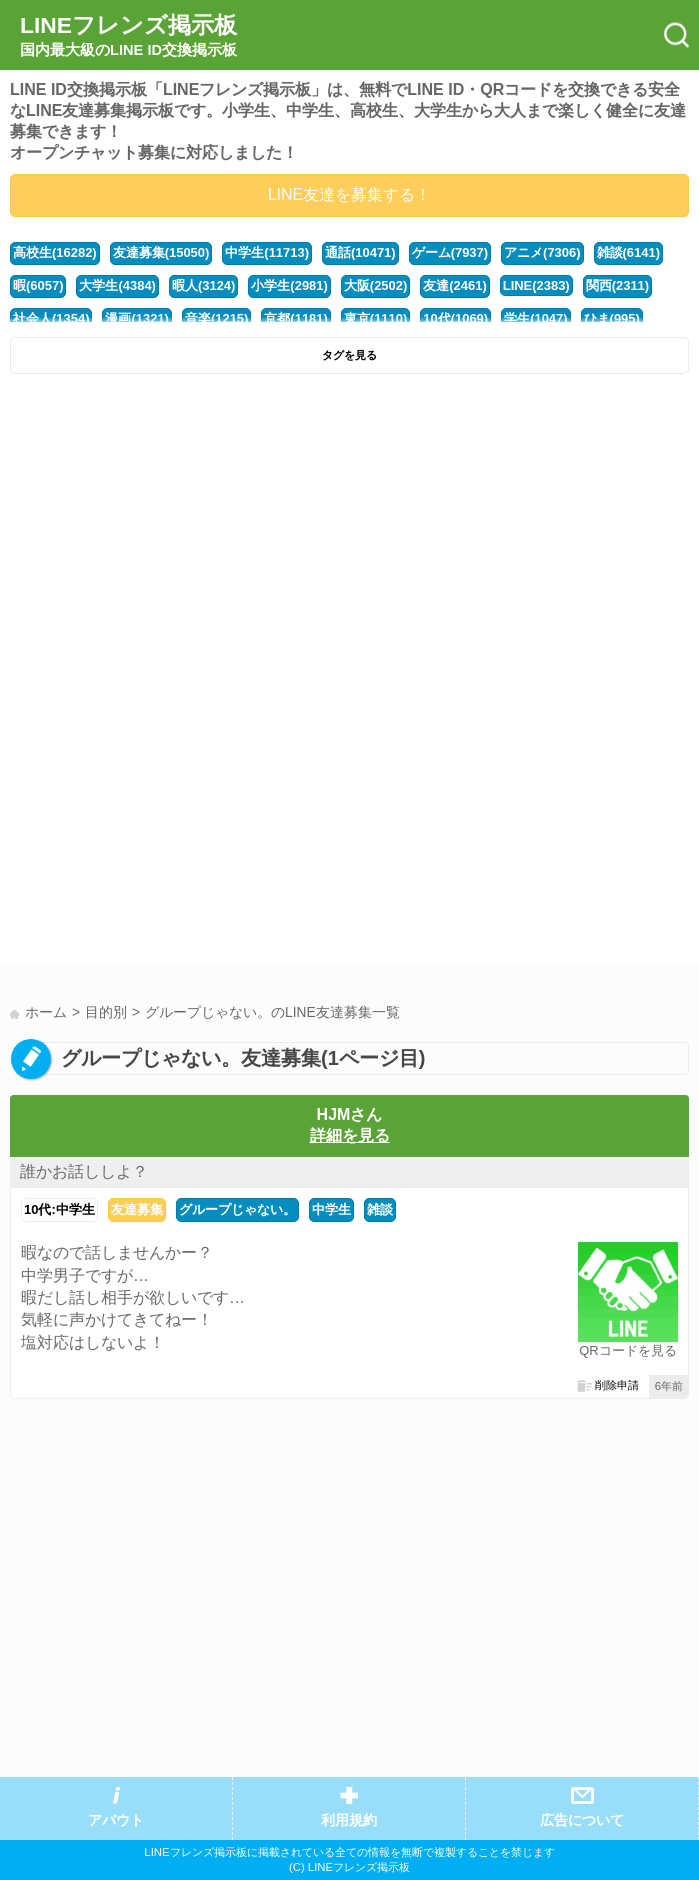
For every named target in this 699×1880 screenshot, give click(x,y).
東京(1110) (375, 318)
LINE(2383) (536, 285)
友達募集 (137, 1209)
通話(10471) (360, 252)
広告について (582, 1820)
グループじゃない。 (237, 1209)
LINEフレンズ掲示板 (128, 36)
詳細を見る (350, 1135)
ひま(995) (612, 318)
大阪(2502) (375, 285)
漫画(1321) (136, 318)
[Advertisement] (349, 534)
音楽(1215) (216, 318)
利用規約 (349, 1820)
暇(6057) (38, 285)
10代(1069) (455, 318)
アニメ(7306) (542, 252)
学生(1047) (535, 318)
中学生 (331, 1209)
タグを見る (349, 355)
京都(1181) (295, 318)
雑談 (380, 1209)
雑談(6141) (628, 252)
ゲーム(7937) (450, 252)
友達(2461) (454, 285)
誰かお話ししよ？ (84, 1171)
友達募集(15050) (161, 252)
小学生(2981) (289, 285)
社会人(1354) (51, 318)
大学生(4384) (117, 285)
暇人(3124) (203, 285)
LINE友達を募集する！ (350, 194)
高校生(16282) (55, 252)
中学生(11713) (267, 252)
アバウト (116, 1820)
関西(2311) (617, 285)
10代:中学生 (59, 1209)
